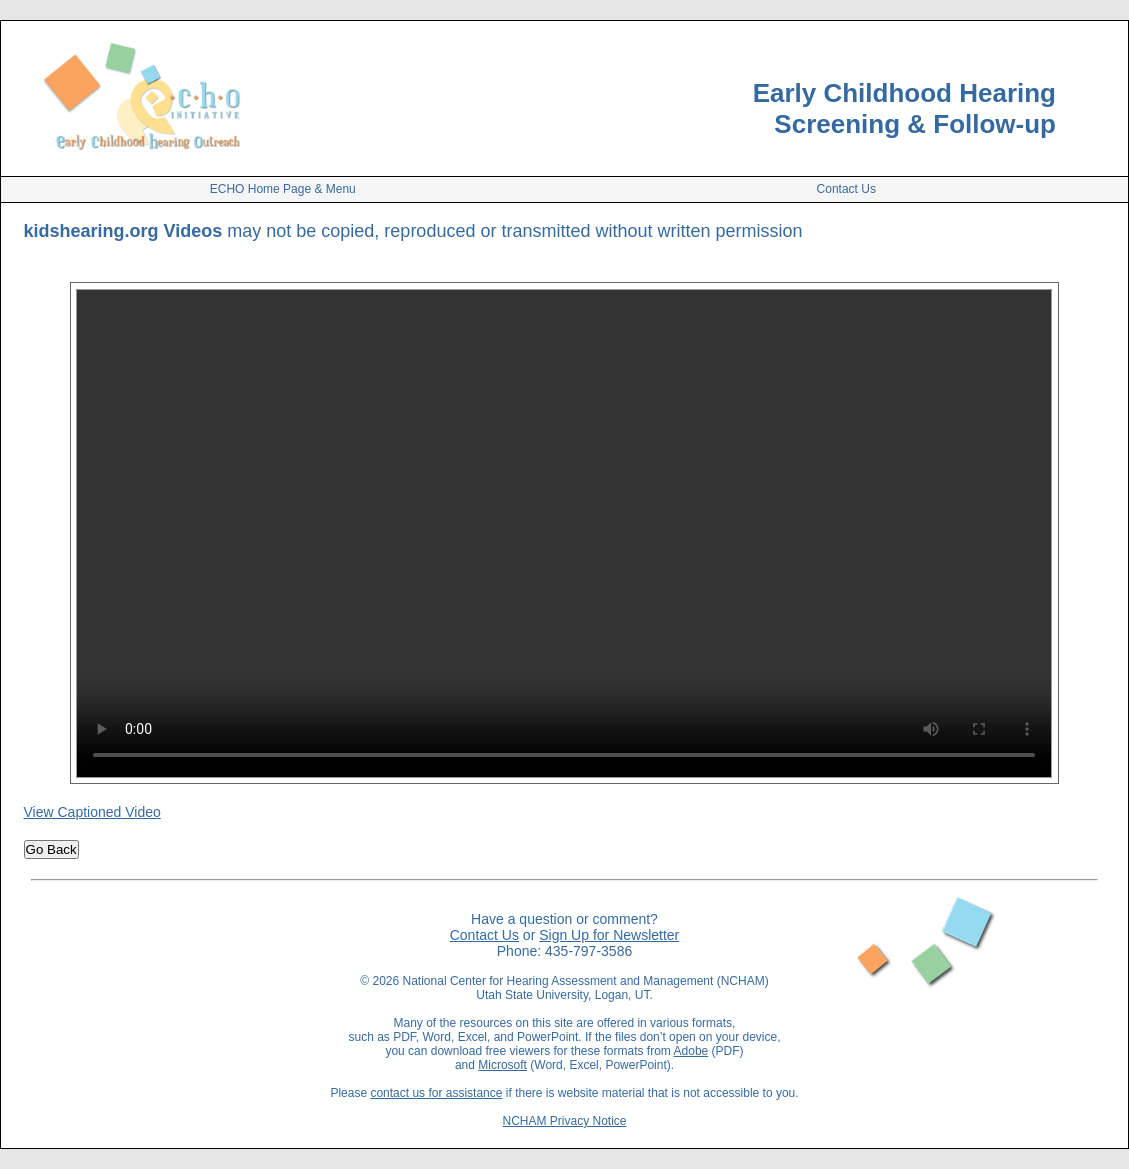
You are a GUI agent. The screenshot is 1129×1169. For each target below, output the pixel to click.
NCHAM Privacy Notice (564, 1121)
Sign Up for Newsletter (609, 935)
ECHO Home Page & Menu (283, 189)
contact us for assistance (436, 1093)
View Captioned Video (92, 812)
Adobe (691, 1051)
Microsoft (502, 1065)
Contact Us (846, 189)
